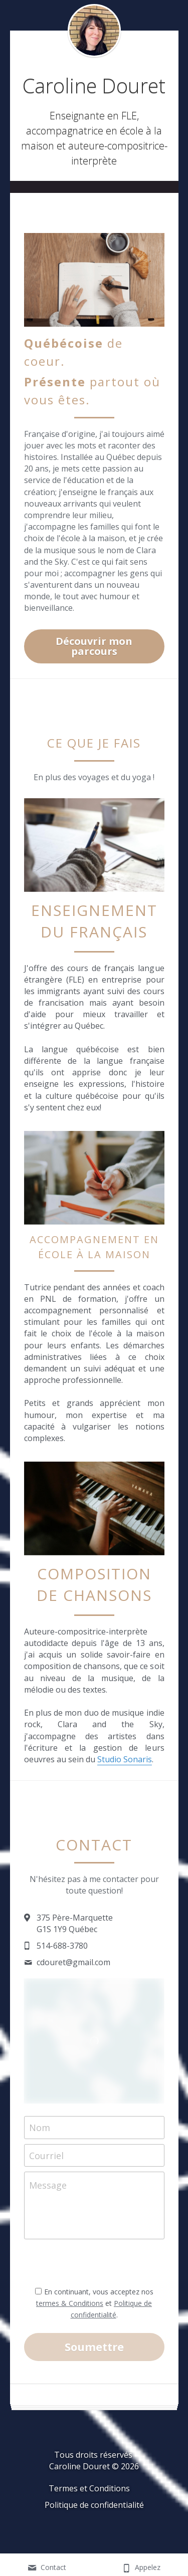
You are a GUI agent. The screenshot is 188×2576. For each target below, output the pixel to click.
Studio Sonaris (124, 1767)
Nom (39, 2136)
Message (48, 2194)
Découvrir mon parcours (94, 654)
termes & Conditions (69, 2311)
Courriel (46, 2163)
